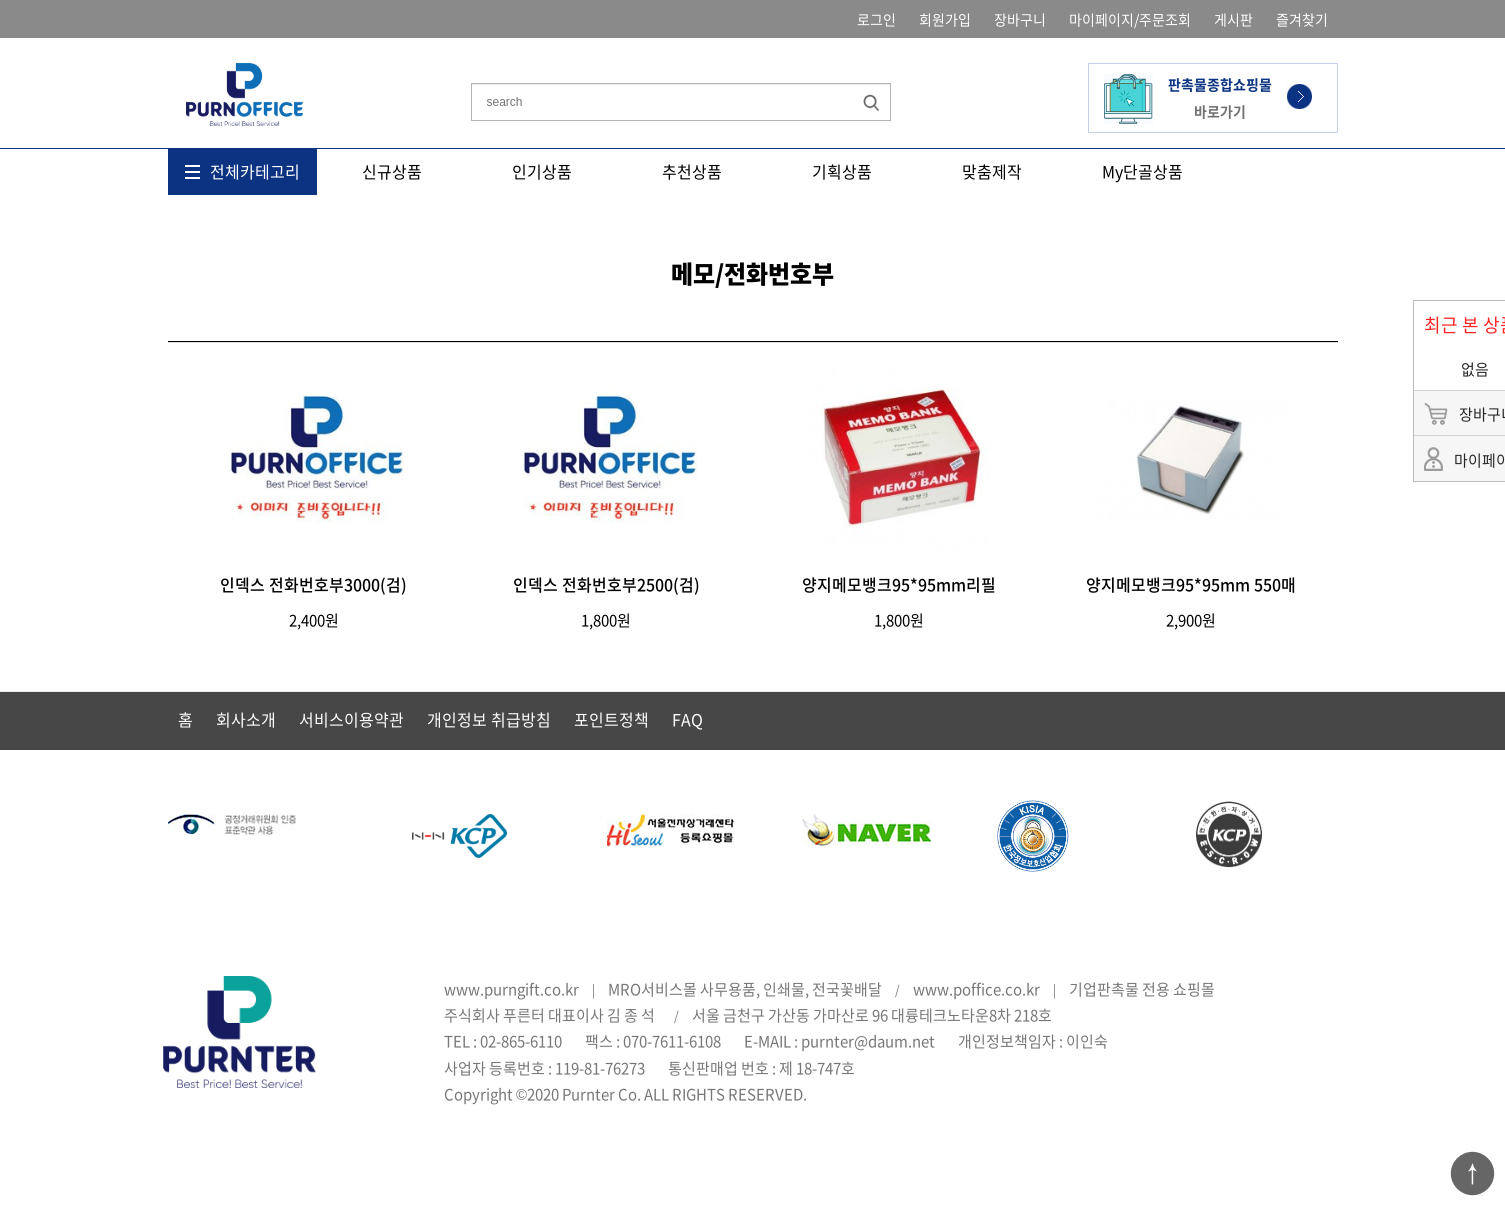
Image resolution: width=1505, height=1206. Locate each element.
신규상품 (392, 171)
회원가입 (945, 19)
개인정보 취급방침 (489, 719)
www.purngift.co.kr (511, 989)
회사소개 (246, 719)
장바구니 (1020, 19)
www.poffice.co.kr (976, 989)
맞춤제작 (992, 171)
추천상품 (692, 171)
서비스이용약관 (351, 719)
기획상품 (842, 171)
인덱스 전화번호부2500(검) (606, 584)
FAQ (687, 719)
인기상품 (542, 171)
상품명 (471, 53)
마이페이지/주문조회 (1130, 19)
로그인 (876, 19)
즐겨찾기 (1302, 19)
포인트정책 (611, 719)
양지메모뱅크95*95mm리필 (899, 584)
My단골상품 (1142, 171)
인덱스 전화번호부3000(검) (313, 584)
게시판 (1233, 19)
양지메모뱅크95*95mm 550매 (1191, 584)
